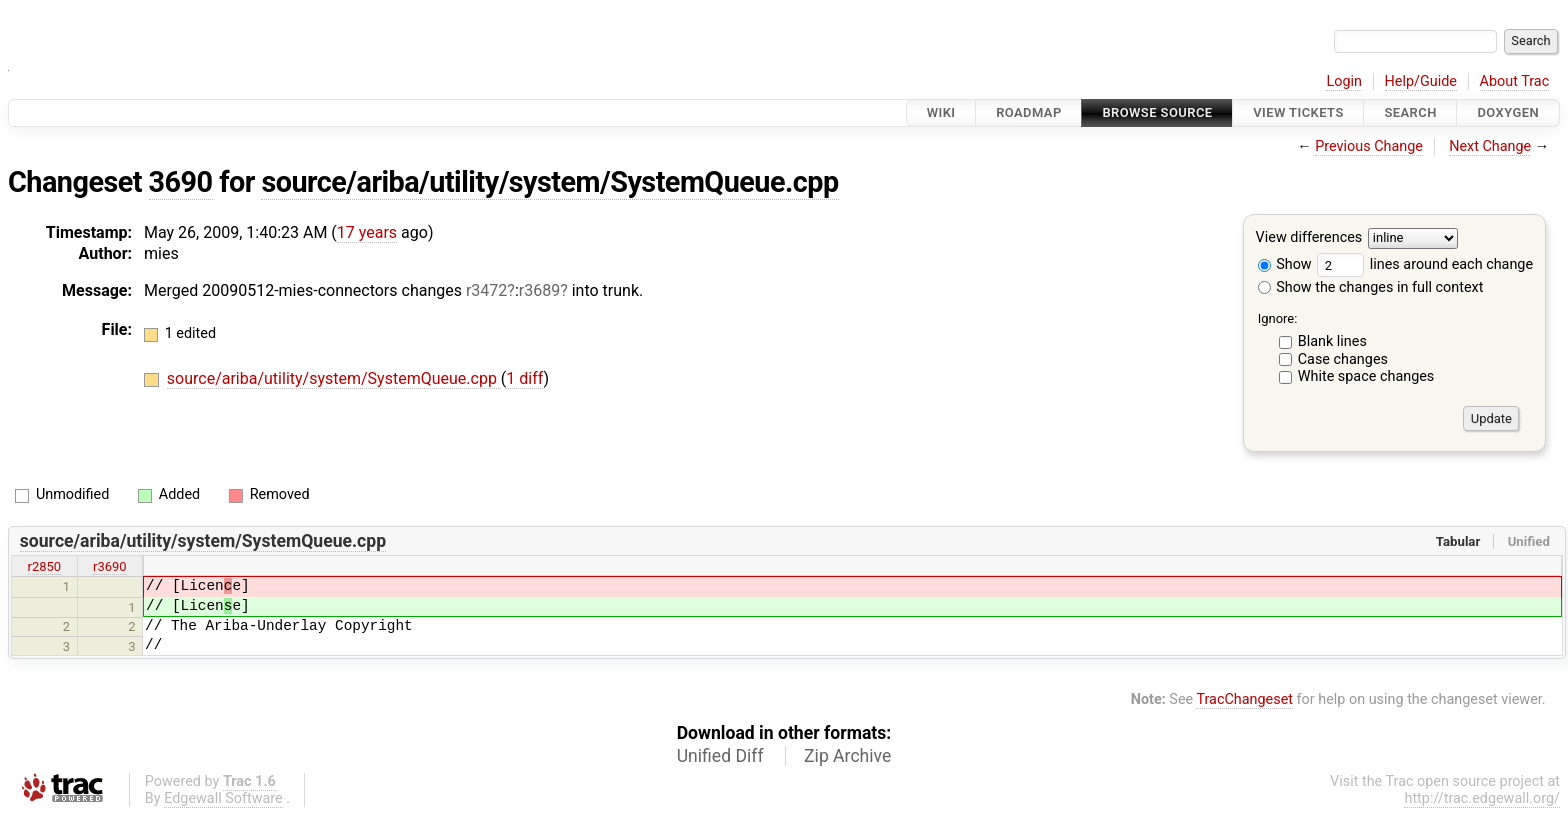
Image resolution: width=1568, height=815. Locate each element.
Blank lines (1332, 341)
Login (1344, 81)
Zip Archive (847, 756)
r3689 (539, 290)
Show (1285, 264)
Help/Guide (1421, 81)
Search (1410, 112)
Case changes (1343, 359)
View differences (1309, 238)
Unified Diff (720, 756)
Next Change (1490, 146)
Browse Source (1157, 112)
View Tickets (1298, 112)
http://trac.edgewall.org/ (1482, 798)
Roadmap (1029, 112)
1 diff (524, 378)
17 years (367, 232)
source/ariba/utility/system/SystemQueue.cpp (549, 182)
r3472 (486, 290)
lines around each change (1425, 264)
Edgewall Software (223, 798)
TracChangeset (1244, 699)
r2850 (45, 566)
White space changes (1366, 376)
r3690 (110, 566)
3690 (181, 182)
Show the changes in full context (1371, 287)
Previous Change (1369, 146)
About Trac (1515, 81)
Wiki (941, 112)
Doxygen (1508, 112)
